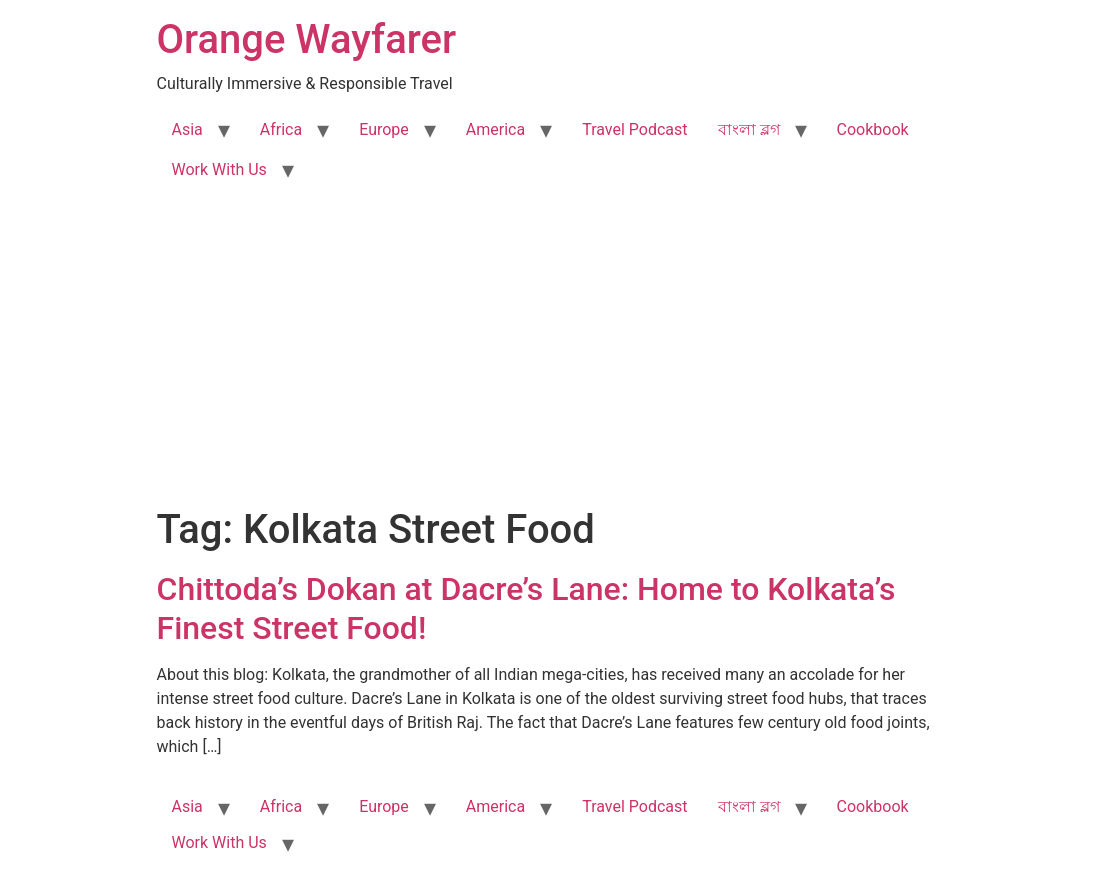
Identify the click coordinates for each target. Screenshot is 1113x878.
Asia (187, 129)
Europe (384, 129)
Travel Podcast (634, 129)
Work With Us (219, 169)
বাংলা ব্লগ (749, 129)
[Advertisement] (556, 356)
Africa (281, 129)
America (495, 129)
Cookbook (873, 129)
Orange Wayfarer (307, 39)
